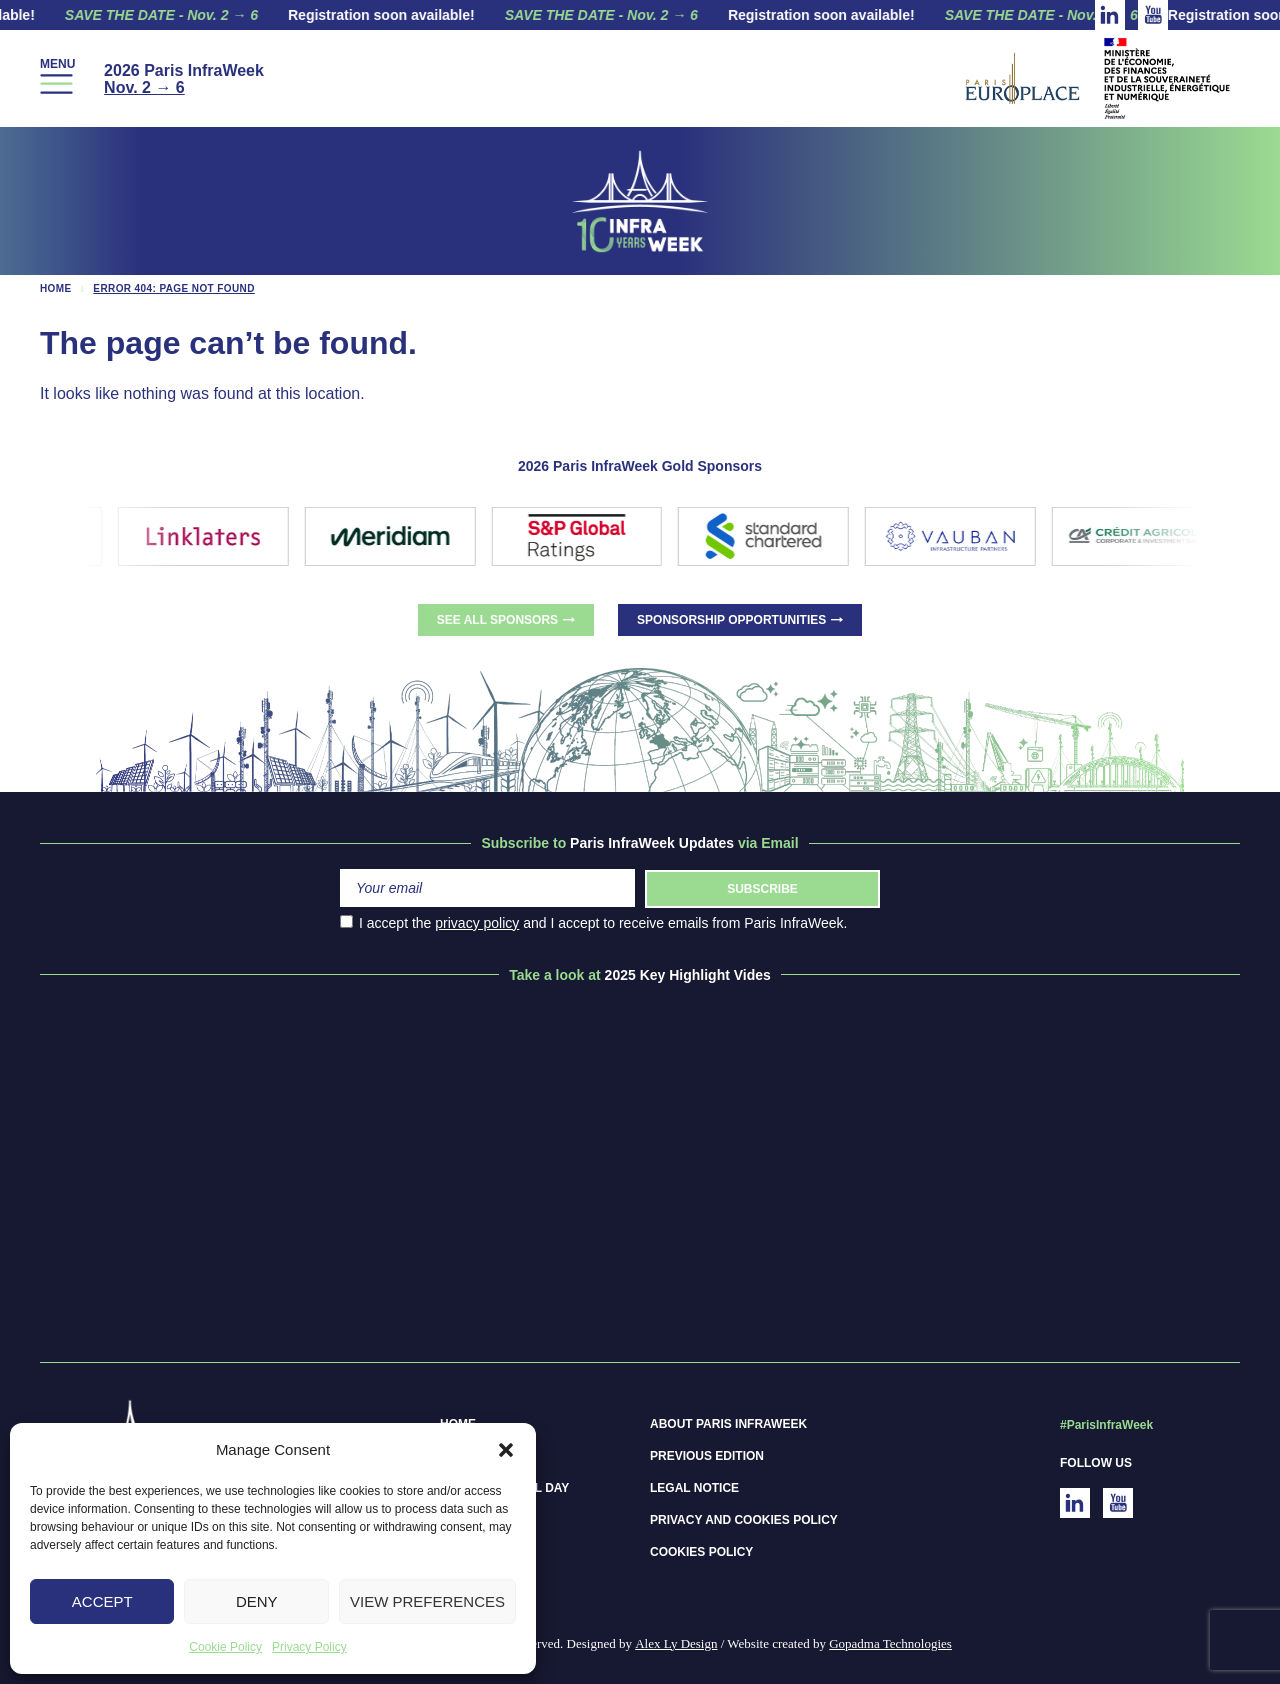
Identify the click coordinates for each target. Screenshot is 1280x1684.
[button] (506, 1450)
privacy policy (477, 923)
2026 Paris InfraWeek (184, 79)
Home (56, 288)
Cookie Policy (225, 1647)
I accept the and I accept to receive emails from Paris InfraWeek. (593, 923)
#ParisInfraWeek (1106, 1425)
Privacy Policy (309, 1647)
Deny (257, 1601)
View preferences (427, 1601)
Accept (102, 1601)
